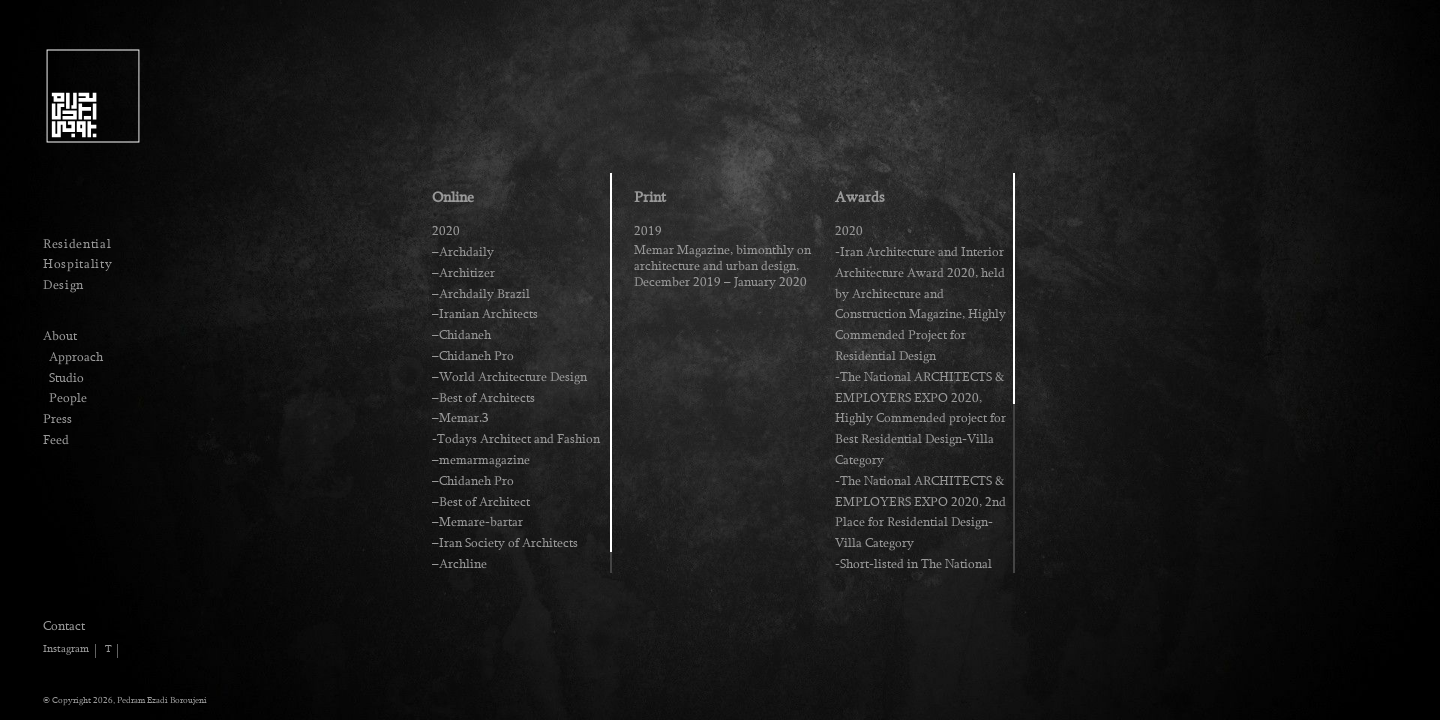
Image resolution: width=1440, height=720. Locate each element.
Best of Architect (484, 502)
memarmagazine (484, 460)
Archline (463, 564)
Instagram (66, 648)
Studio (66, 378)
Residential (77, 244)
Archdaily (466, 252)
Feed (56, 440)
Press (57, 419)
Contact (64, 626)
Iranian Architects (488, 314)
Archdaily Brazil (484, 294)
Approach (76, 357)
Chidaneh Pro (476, 356)
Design (63, 285)
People (68, 398)
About (60, 336)
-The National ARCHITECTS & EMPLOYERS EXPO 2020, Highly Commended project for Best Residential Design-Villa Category (920, 418)
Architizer (467, 273)
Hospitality (77, 264)
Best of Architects (487, 398)
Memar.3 (464, 418)
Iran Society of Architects (508, 543)
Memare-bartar (481, 522)
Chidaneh (465, 335)
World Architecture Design (513, 377)
